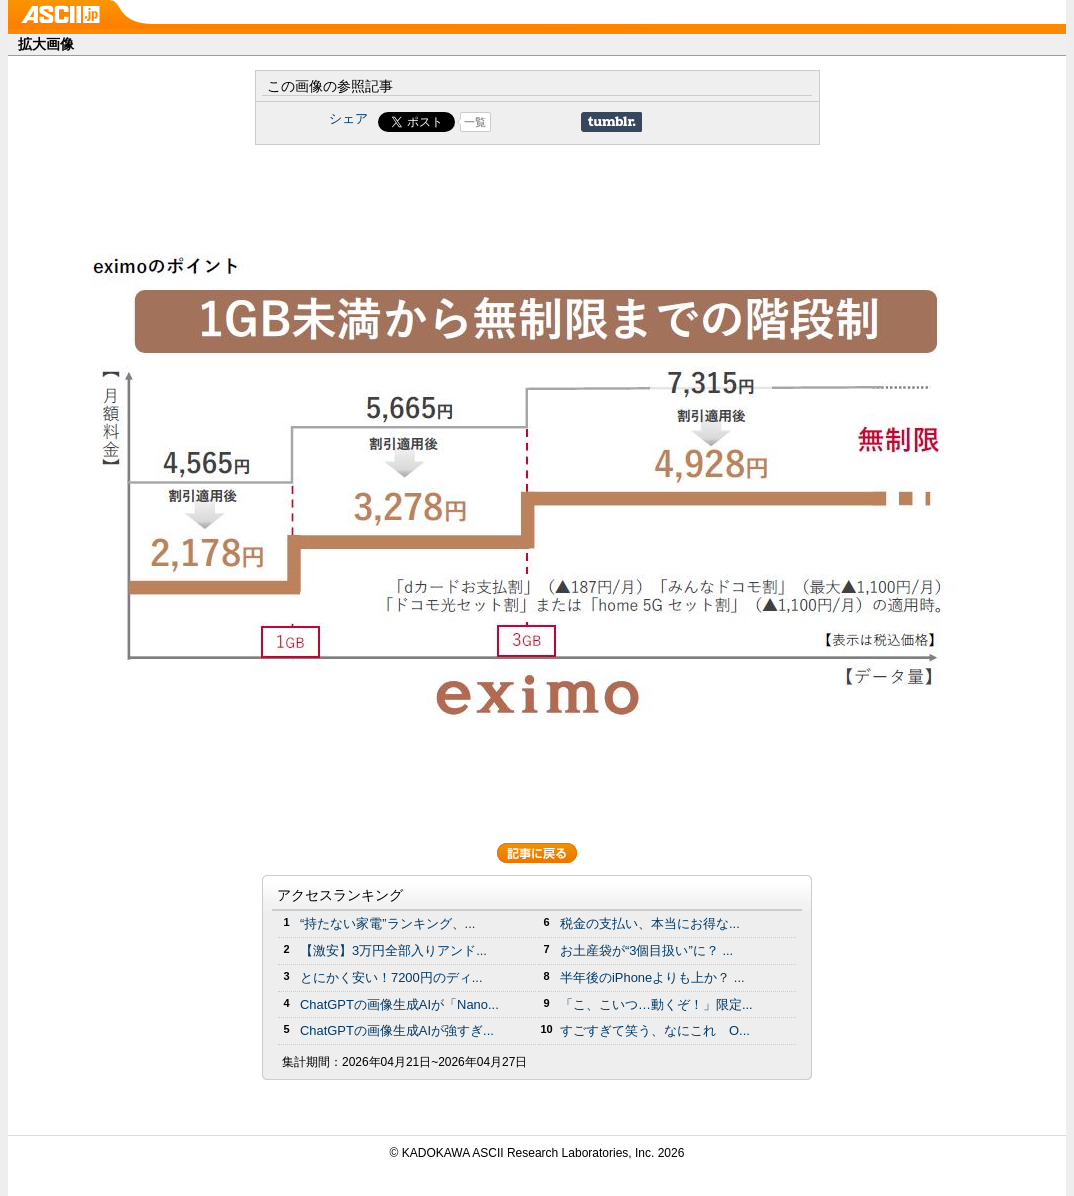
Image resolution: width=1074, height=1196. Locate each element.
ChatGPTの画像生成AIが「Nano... (399, 1004)
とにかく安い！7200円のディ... (391, 977)
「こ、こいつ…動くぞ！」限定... (656, 1004)
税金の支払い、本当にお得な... (650, 923)
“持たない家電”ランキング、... (387, 923)
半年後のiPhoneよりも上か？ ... (652, 977)
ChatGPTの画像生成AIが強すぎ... (397, 1030)
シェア (348, 118)
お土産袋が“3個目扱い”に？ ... (646, 950)
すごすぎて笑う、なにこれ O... (655, 1030)
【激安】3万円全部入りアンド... (393, 950)
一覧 (475, 122)
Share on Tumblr (611, 122)
